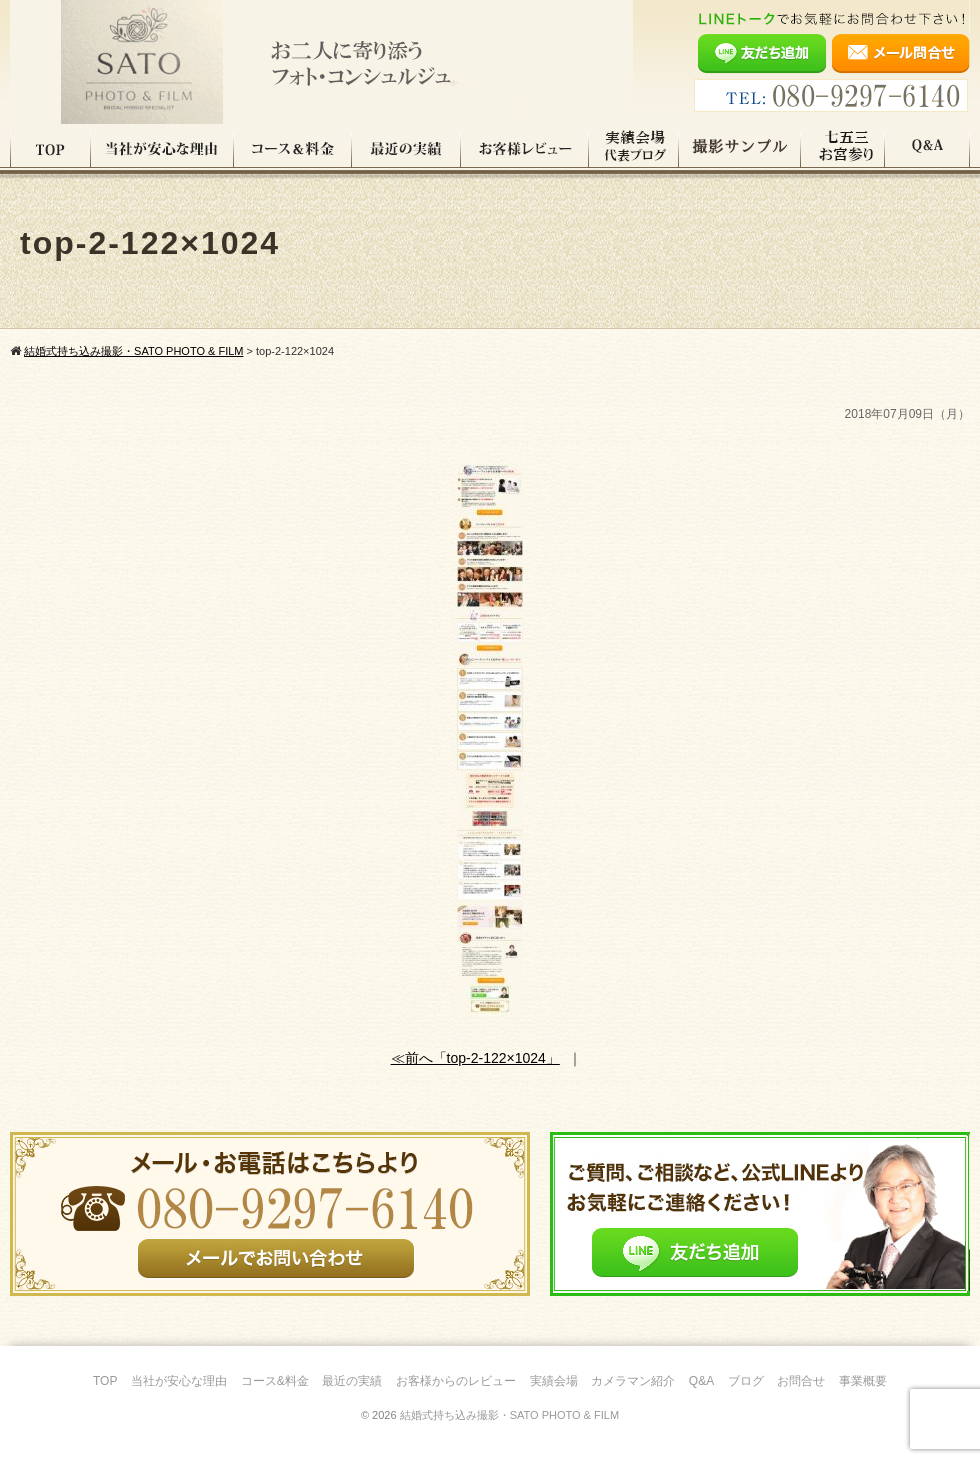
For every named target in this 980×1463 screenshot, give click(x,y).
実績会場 (554, 1381)
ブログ (746, 1381)
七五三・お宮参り (843, 149)
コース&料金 (275, 1381)
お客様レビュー (525, 149)
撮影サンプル (740, 149)
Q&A (927, 149)
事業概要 (863, 1381)
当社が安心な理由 (162, 149)
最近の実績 (406, 149)
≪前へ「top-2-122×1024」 (475, 1058)
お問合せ (801, 1381)
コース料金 (293, 149)
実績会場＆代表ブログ (634, 149)
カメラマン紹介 (633, 1381)
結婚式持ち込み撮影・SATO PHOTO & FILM (509, 1415)
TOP (50, 149)
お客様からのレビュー (456, 1381)
